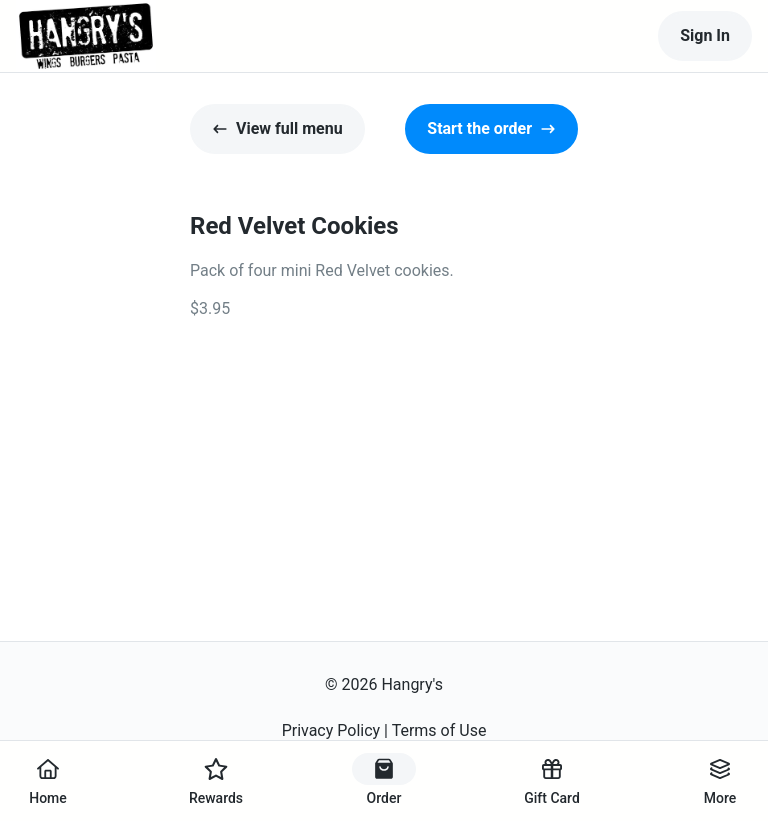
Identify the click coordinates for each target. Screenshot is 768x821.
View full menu (277, 128)
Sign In (705, 35)
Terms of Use (439, 730)
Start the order (491, 128)
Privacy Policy (331, 730)
